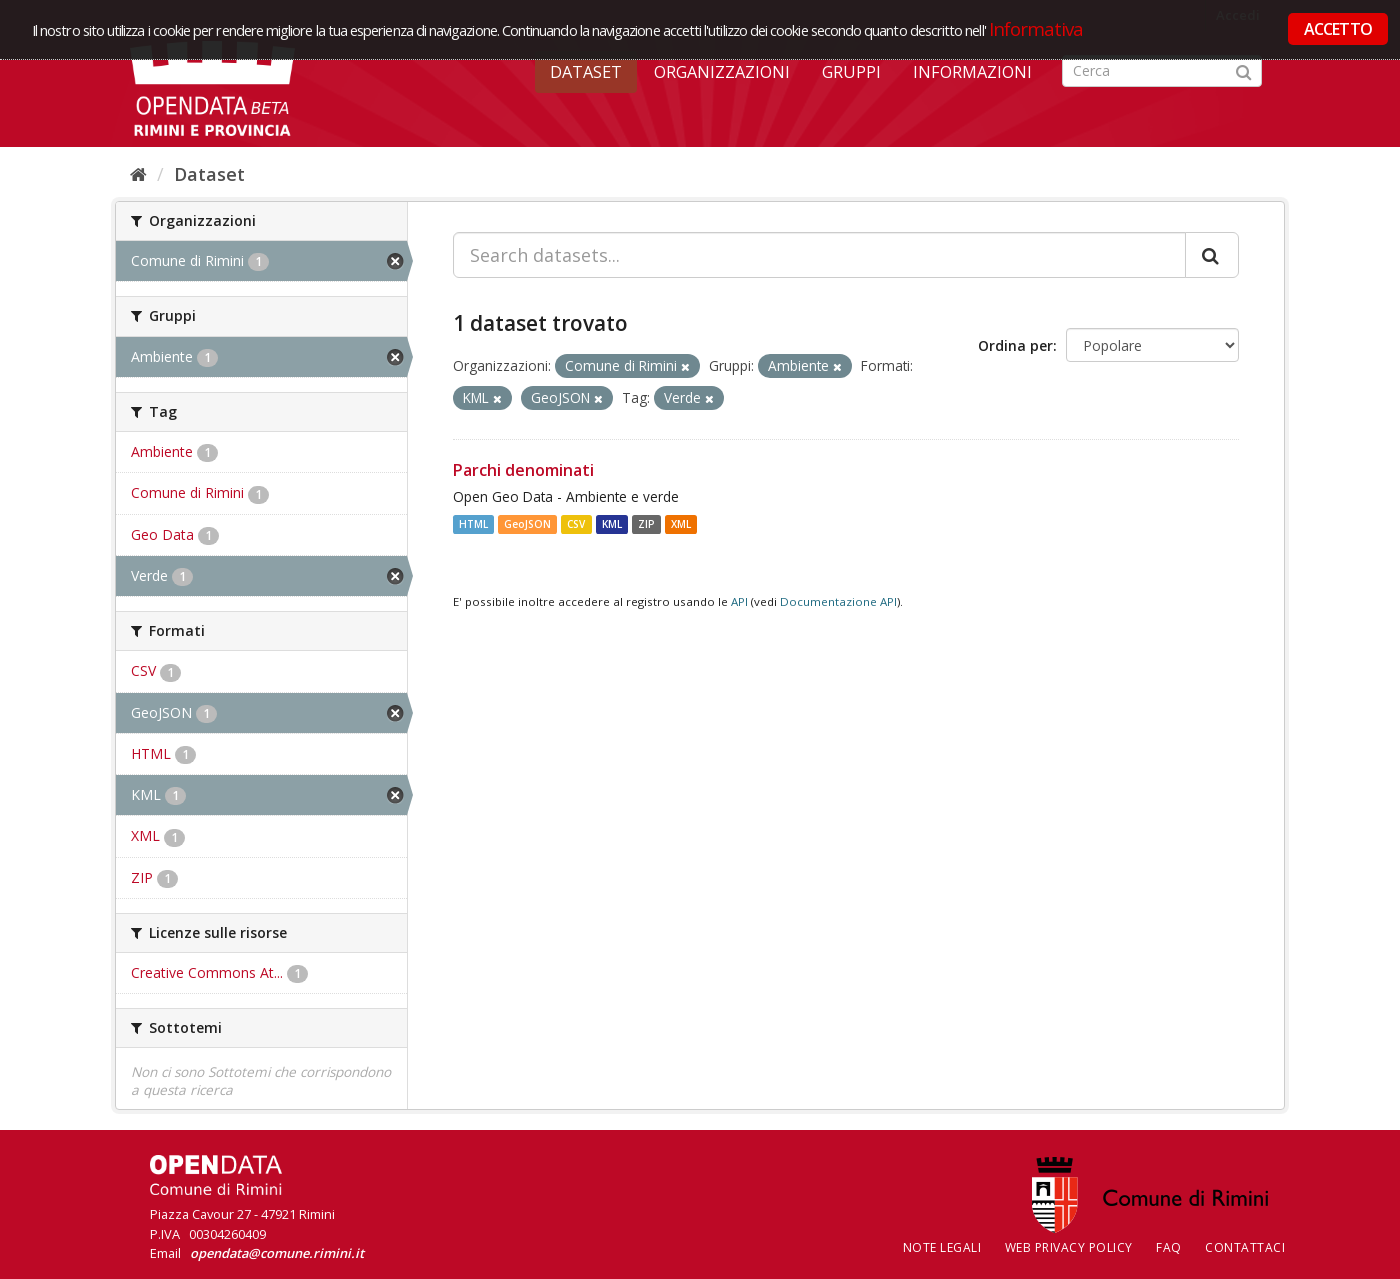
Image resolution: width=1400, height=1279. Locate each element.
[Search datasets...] (819, 255)
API (739, 601)
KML (612, 524)
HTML (473, 524)
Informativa (1036, 28)
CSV (576, 524)
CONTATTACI (1245, 1247)
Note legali (942, 1247)
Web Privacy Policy (1069, 1247)
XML (681, 524)
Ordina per (1015, 345)
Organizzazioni (722, 72)
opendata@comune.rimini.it (277, 1253)
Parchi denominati (523, 470)
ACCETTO (1338, 29)
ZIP (646, 524)
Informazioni (972, 72)
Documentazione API (838, 601)
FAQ (1169, 1247)
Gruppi (851, 72)
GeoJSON (527, 524)
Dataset (586, 72)
